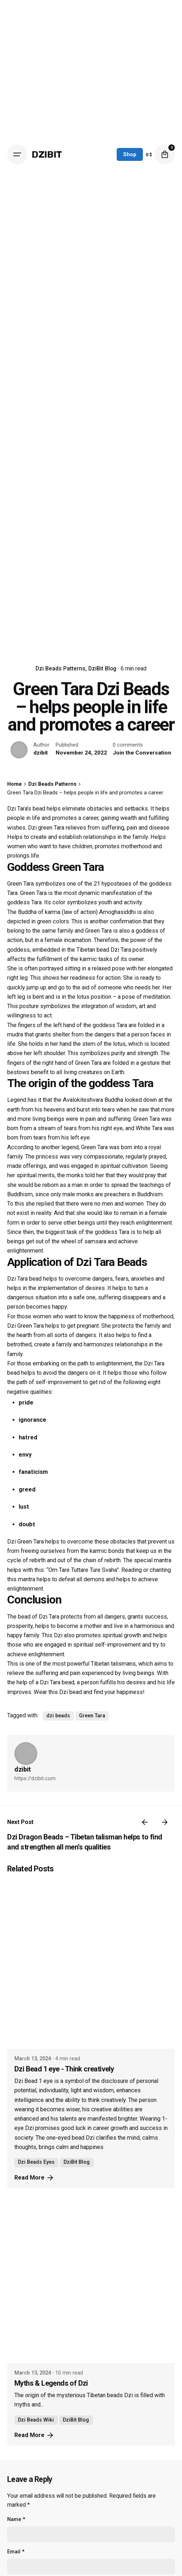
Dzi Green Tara (25, 1541)
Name (16, 2519)
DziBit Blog (102, 668)
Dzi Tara (121, 949)
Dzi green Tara (46, 827)
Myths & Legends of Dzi (51, 2383)
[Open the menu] (17, 154)
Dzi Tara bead (24, 1278)
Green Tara (92, 1716)
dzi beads (58, 1716)
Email (15, 2552)
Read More (34, 2177)
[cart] (165, 154)
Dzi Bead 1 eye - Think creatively (64, 2069)
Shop (129, 154)
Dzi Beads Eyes (36, 2162)
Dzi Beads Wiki (36, 2420)
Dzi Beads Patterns (60, 668)
